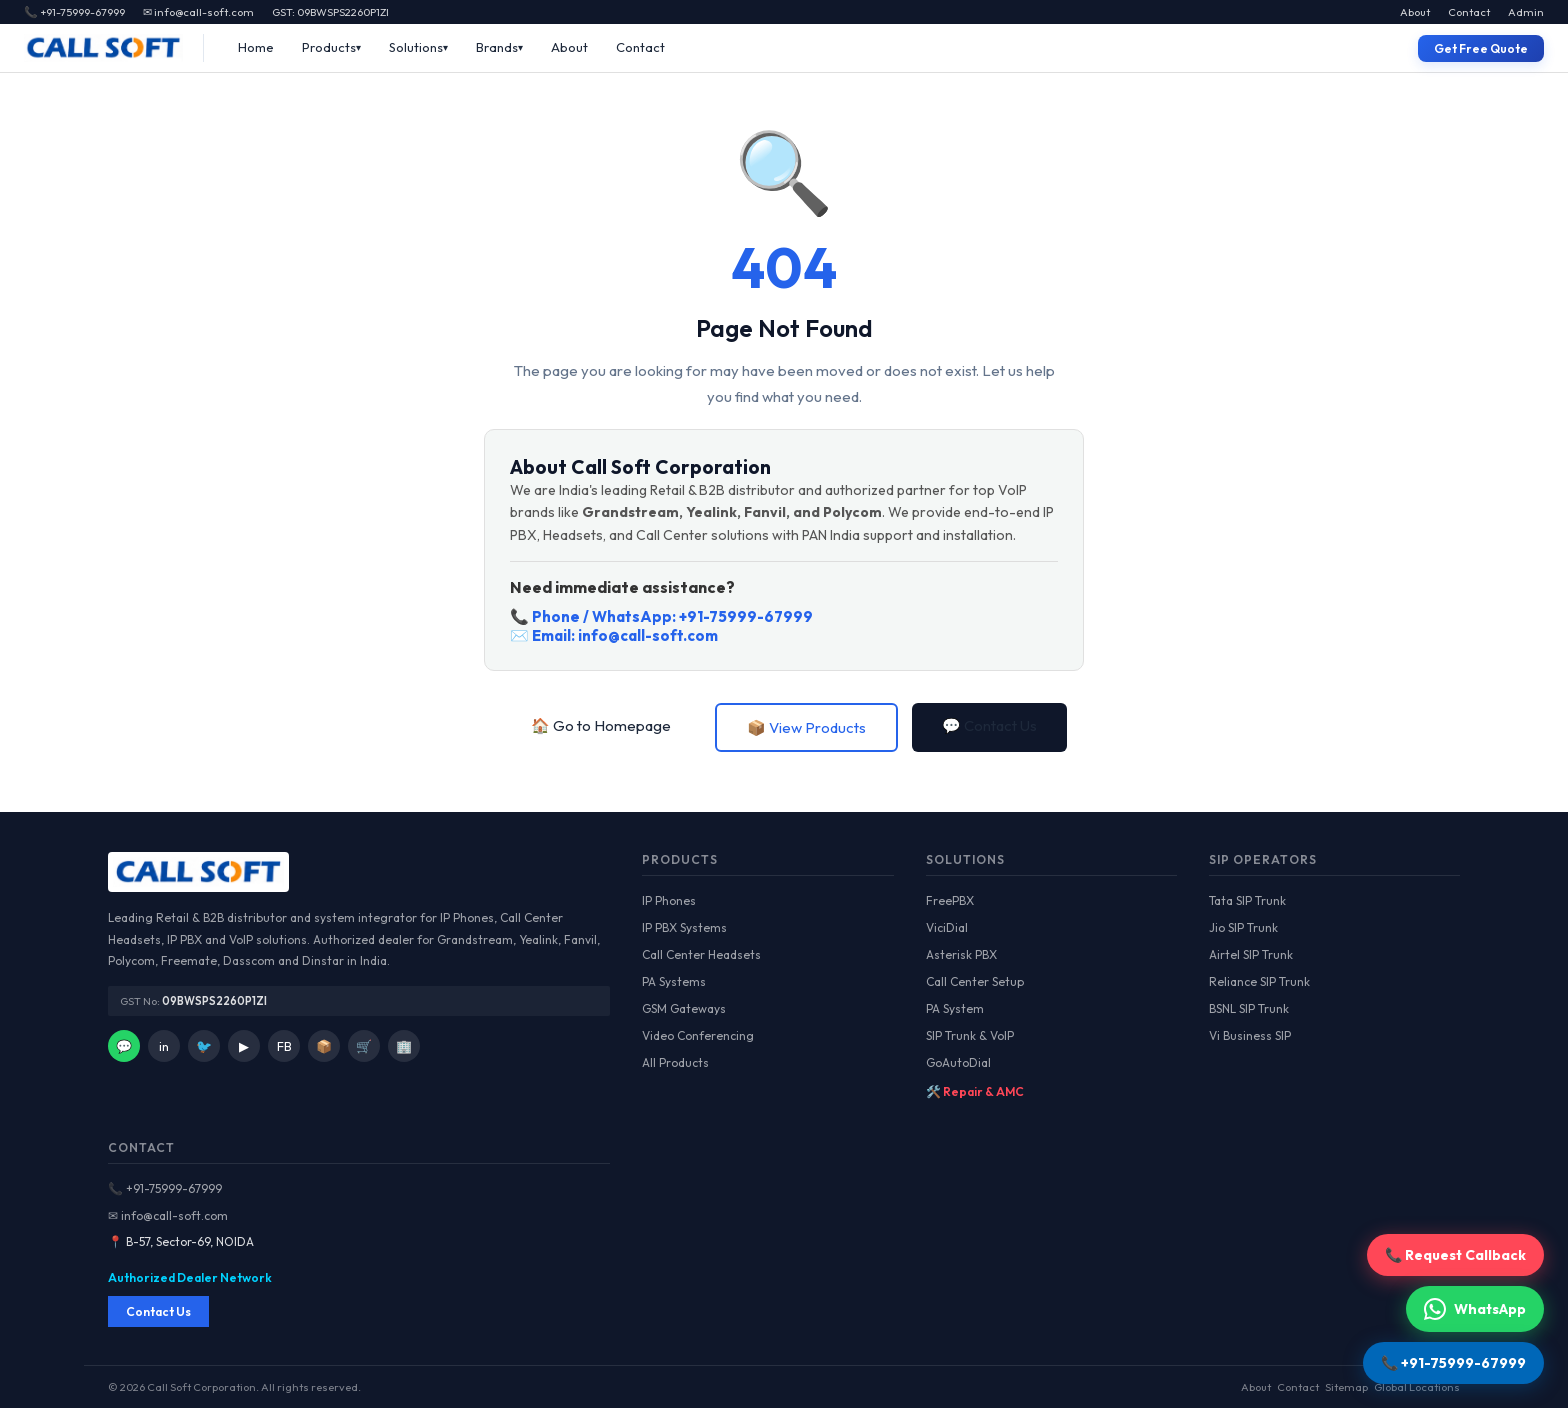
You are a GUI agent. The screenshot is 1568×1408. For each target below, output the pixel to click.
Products (329, 47)
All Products (675, 1062)
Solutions (416, 47)
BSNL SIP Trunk (1249, 1008)
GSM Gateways (684, 1008)
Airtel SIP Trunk (1251, 954)
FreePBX (950, 900)
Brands (497, 47)
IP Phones (669, 900)
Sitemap (1346, 1387)
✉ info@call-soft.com (198, 12)
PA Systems (674, 981)
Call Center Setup (975, 981)
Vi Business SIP (1250, 1035)
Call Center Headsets (701, 954)
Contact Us (158, 1311)
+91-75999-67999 (746, 616)
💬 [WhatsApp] (124, 1046)
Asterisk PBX (961, 954)
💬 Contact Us (989, 725)
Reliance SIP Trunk (1259, 981)
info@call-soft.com (648, 635)
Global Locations (1417, 1387)
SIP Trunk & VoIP (970, 1035)
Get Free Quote (1481, 48)
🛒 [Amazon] (364, 1046)
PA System (955, 1008)
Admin (1526, 12)
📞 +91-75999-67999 (165, 1188)
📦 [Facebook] (324, 1046)
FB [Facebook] (284, 1046)
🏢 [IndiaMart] (404, 1046)
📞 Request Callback (1455, 1255)
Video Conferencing (698, 1035)
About (1415, 12)
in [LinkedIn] (164, 1046)
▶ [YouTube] (244, 1046)
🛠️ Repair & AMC (975, 1091)
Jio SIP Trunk (1243, 927)
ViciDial (947, 927)
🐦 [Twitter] (204, 1046)
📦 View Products (806, 727)
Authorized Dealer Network (190, 1277)
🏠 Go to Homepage (601, 725)
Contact (1469, 12)
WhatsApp (1475, 1309)
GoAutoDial (958, 1062)
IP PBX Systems (684, 927)
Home (256, 47)
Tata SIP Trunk (1247, 900)
